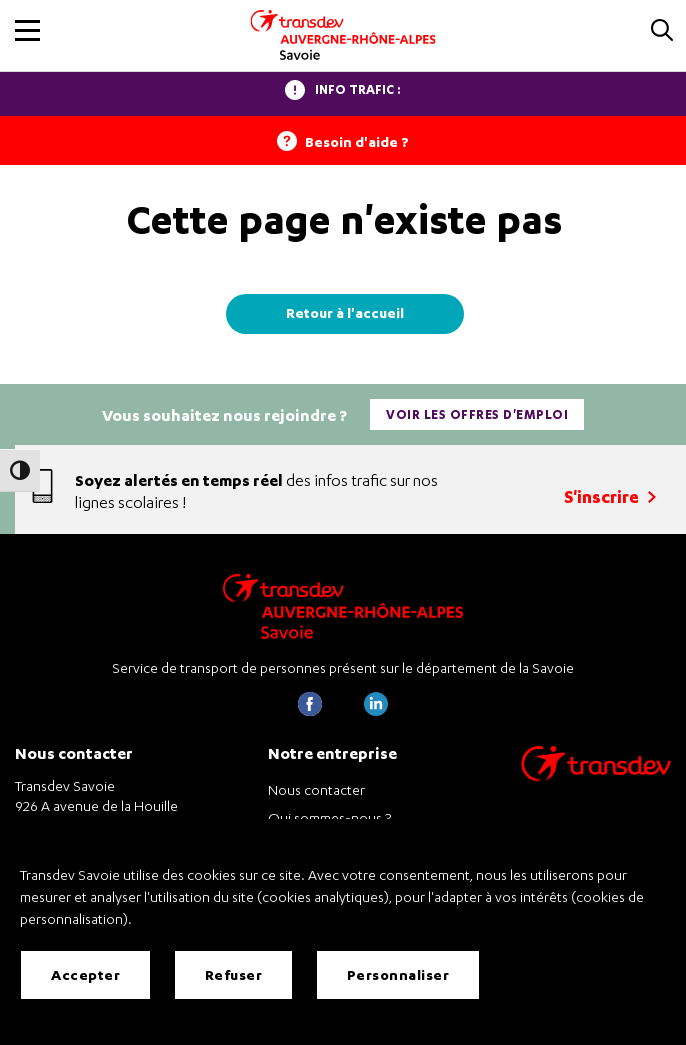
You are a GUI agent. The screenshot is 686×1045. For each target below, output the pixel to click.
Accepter (85, 974)
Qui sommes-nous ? (329, 817)
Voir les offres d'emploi (477, 414)
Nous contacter (316, 789)
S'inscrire (610, 496)
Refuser (234, 974)
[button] (27, 30)
